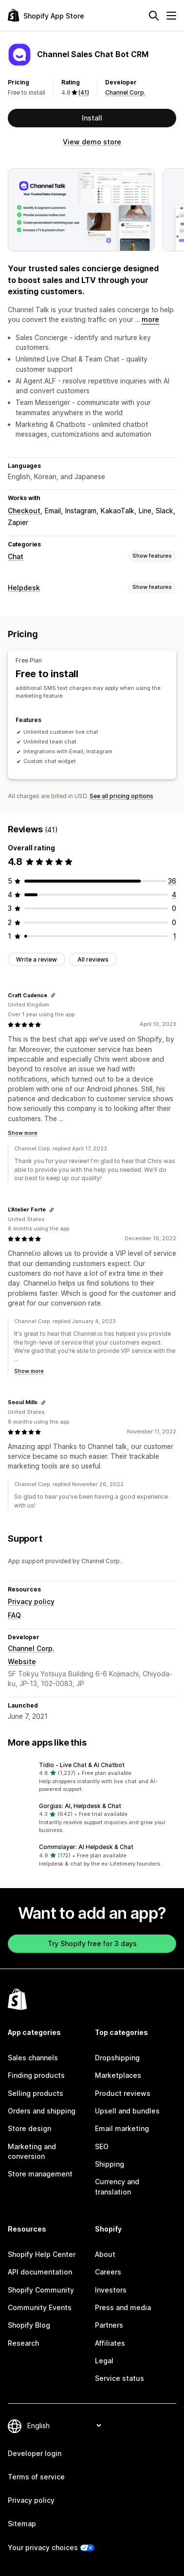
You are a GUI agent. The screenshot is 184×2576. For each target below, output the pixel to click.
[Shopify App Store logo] (46, 15)
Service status (119, 2378)
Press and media (123, 2307)
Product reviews (122, 2093)
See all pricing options (121, 796)
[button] (92, 1777)
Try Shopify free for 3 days (92, 1943)
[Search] (154, 15)
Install (92, 118)
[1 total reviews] (174, 936)
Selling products (35, 2093)
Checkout (24, 510)
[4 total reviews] (174, 894)
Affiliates (110, 2343)
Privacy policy (31, 1601)
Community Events (40, 2307)
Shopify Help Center (41, 2254)
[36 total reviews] (172, 881)
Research (23, 2343)
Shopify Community (41, 2290)
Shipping (109, 2164)
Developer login (34, 2453)
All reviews (93, 959)
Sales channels (33, 2057)
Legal (104, 2360)
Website (22, 1661)
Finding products (36, 2075)
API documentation (40, 2272)
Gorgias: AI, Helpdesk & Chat (80, 1806)
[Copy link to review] (53, 995)
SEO (102, 2146)
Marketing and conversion (32, 2151)
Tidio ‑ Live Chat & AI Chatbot (82, 1765)
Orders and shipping (41, 2111)
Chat (15, 556)
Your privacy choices (43, 2547)
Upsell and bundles (127, 2111)
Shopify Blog (29, 2325)
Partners (109, 2325)
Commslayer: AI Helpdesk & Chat (86, 1847)
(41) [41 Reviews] (83, 92)
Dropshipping (117, 2057)
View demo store (92, 142)
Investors (111, 2290)
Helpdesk (24, 588)
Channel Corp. (125, 92)
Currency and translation (117, 2186)
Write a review (36, 959)
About (105, 2254)
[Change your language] (64, 2425)
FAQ (14, 1615)
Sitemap (22, 2523)
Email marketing (122, 2128)
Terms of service (36, 2477)
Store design (29, 2128)
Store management (40, 2174)
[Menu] (171, 15)
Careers (108, 2272)
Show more (22, 1132)
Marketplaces (118, 2075)
